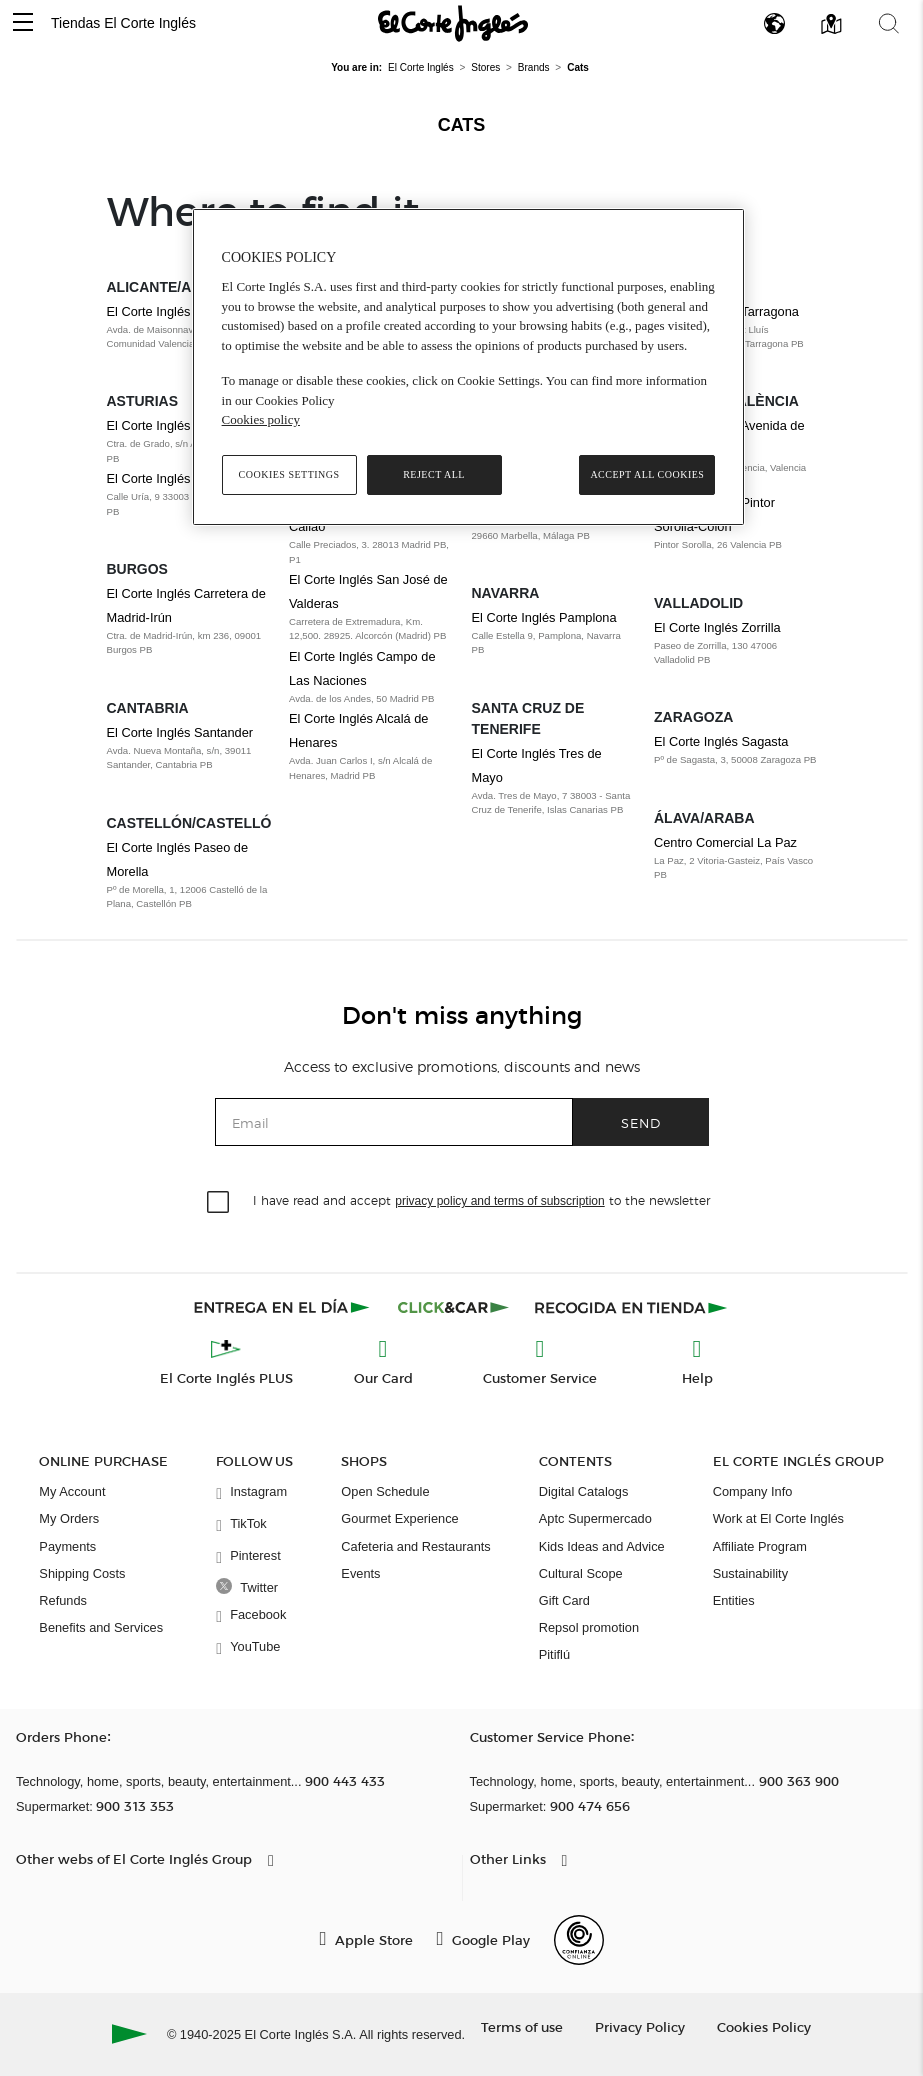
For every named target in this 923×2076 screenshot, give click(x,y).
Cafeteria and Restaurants (415, 1546)
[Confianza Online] (579, 1940)
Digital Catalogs (584, 1491)
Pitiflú (554, 1654)
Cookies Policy (764, 2026)
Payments (67, 1546)
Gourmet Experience (399, 1518)
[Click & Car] (453, 1307)
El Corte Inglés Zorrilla (717, 627)
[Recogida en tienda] (631, 1307)
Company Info (753, 1491)
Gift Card (564, 1600)
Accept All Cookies (647, 474)
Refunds (63, 1600)
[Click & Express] (283, 1307)
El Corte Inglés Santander (180, 732)
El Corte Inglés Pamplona (544, 617)
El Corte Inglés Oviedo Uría (185, 478)
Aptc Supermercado (595, 1518)
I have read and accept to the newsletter (481, 1199)
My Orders (69, 1518)
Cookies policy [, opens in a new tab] (261, 419)
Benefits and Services (101, 1627)
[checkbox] (219, 1203)
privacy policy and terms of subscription (499, 1201)
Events (360, 1573)
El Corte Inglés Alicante (173, 311)
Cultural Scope (581, 1573)
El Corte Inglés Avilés (167, 425)
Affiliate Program (760, 1546)
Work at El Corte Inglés (778, 1518)
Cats (462, 125)
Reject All (434, 474)
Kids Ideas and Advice (602, 1546)
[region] (469, 367)
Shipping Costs (82, 1573)
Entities (734, 1600)
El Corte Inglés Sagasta (721, 741)
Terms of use (522, 2026)
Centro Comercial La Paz (725, 842)
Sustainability (750, 1573)
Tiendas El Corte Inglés (123, 23)
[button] (23, 23)
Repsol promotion (589, 1627)
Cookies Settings (289, 474)
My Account (72, 1491)
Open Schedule (385, 1491)
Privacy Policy (640, 2026)
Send (641, 1122)
